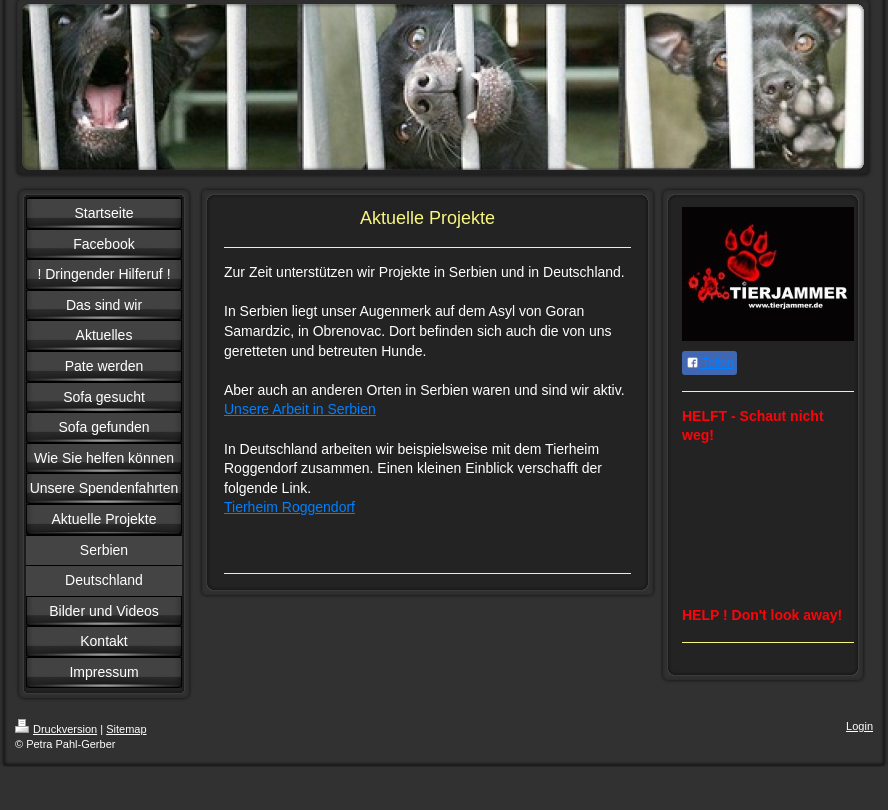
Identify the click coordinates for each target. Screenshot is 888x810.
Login (859, 726)
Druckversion (56, 729)
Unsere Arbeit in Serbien (300, 409)
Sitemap (126, 729)
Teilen (709, 363)
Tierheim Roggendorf (289, 507)
